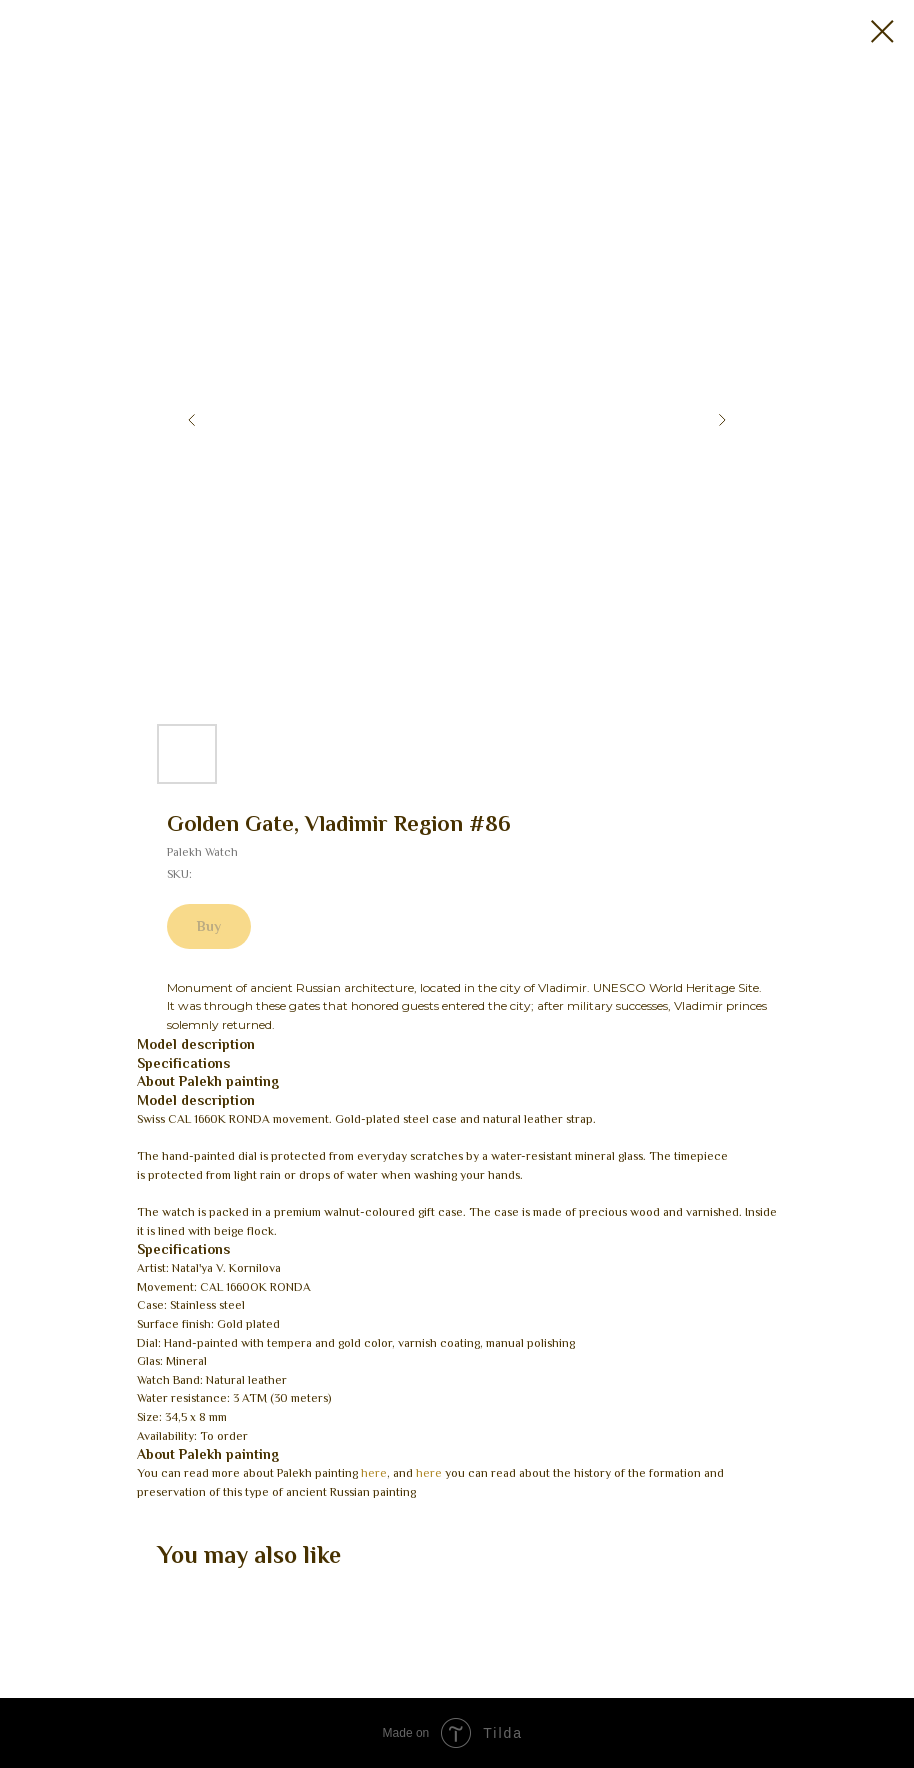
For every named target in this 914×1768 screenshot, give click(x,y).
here (374, 1473)
